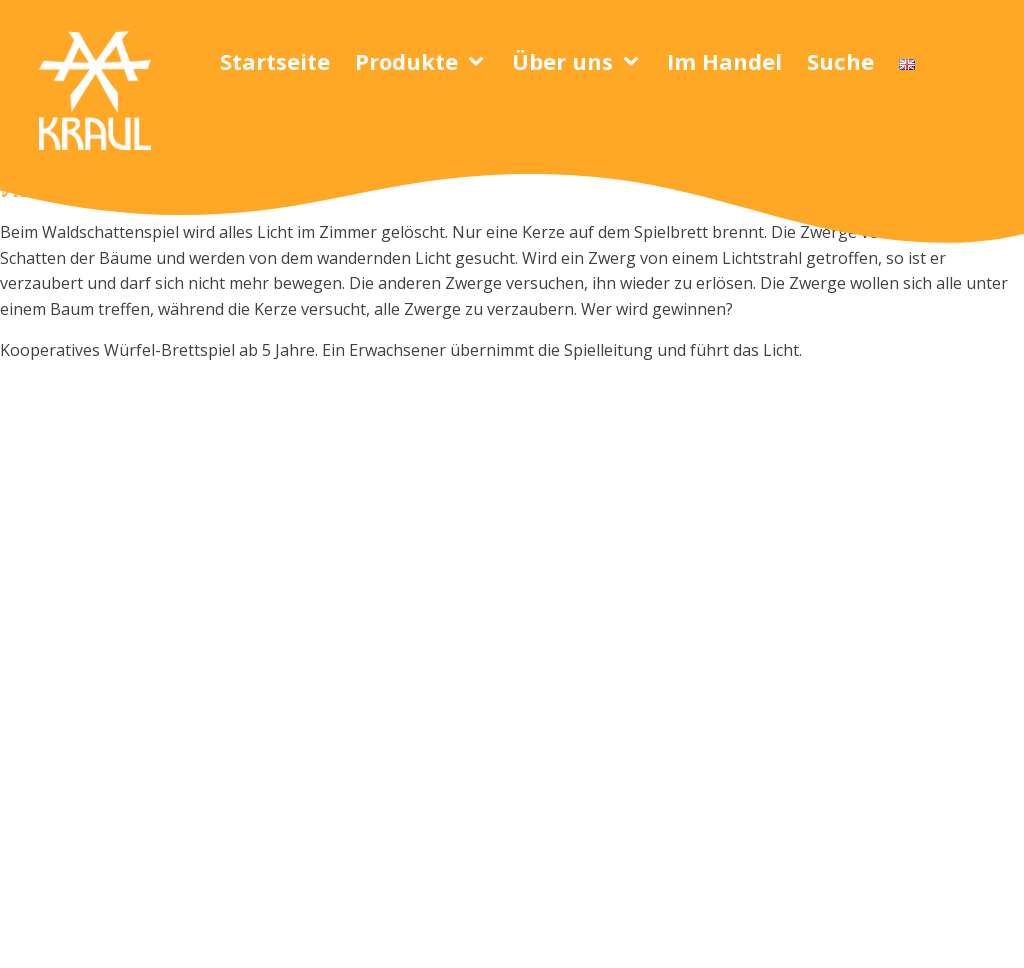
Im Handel (724, 61)
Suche (840, 61)
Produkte (406, 61)
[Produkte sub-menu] (480, 62)
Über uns (562, 61)
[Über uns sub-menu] (635, 62)
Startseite (275, 61)
